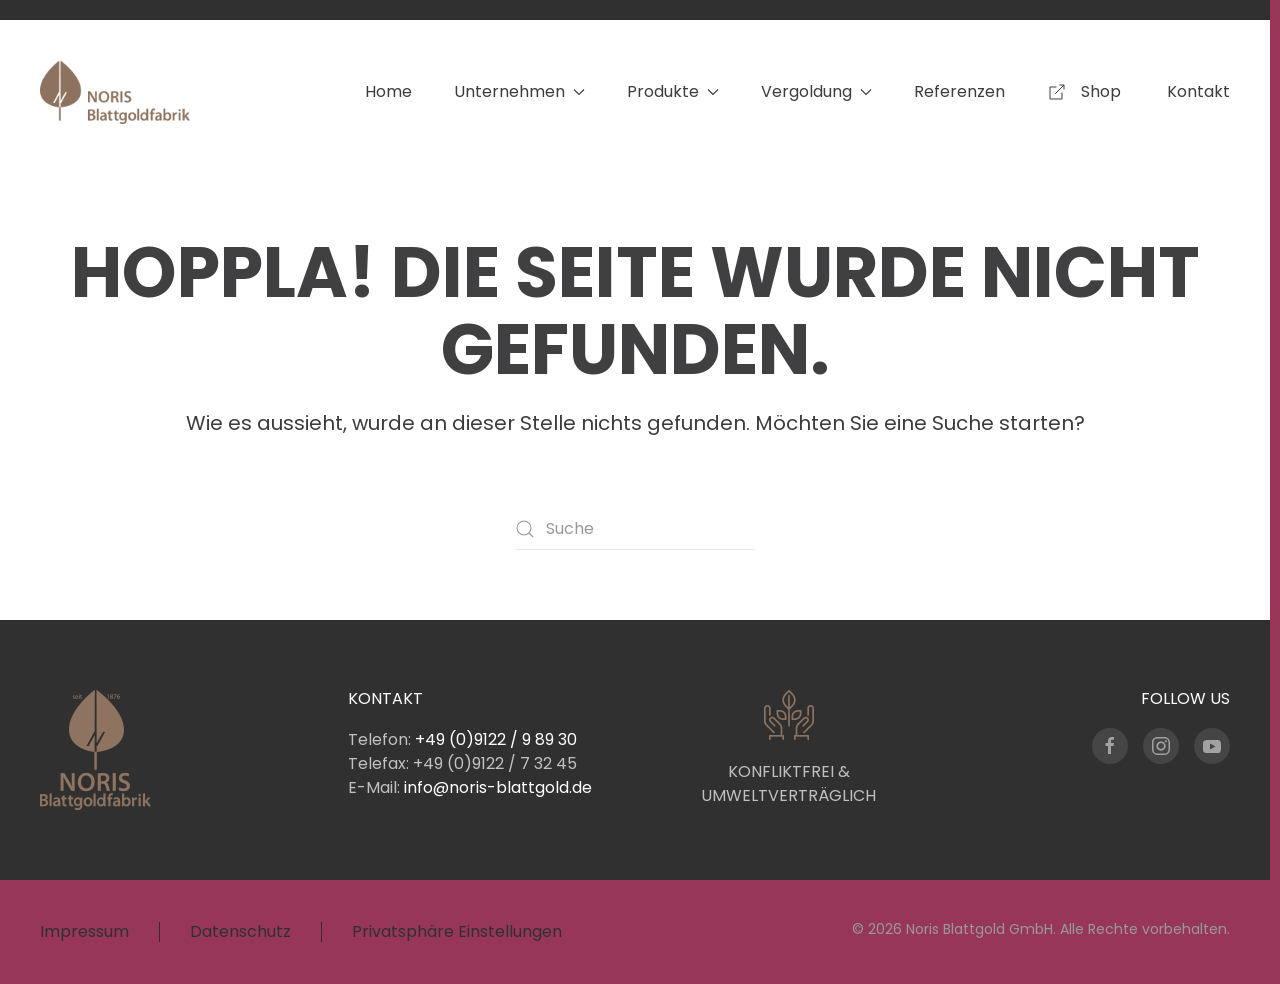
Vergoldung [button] (816, 91)
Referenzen (959, 91)
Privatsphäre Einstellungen (457, 931)
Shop (1086, 91)
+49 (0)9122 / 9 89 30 (496, 739)
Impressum (84, 931)
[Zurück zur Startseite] (115, 92)
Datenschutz (240, 931)
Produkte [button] (673, 91)
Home (388, 91)
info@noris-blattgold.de (498, 787)
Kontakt (1198, 91)
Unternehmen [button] (519, 91)
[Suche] (635, 529)
